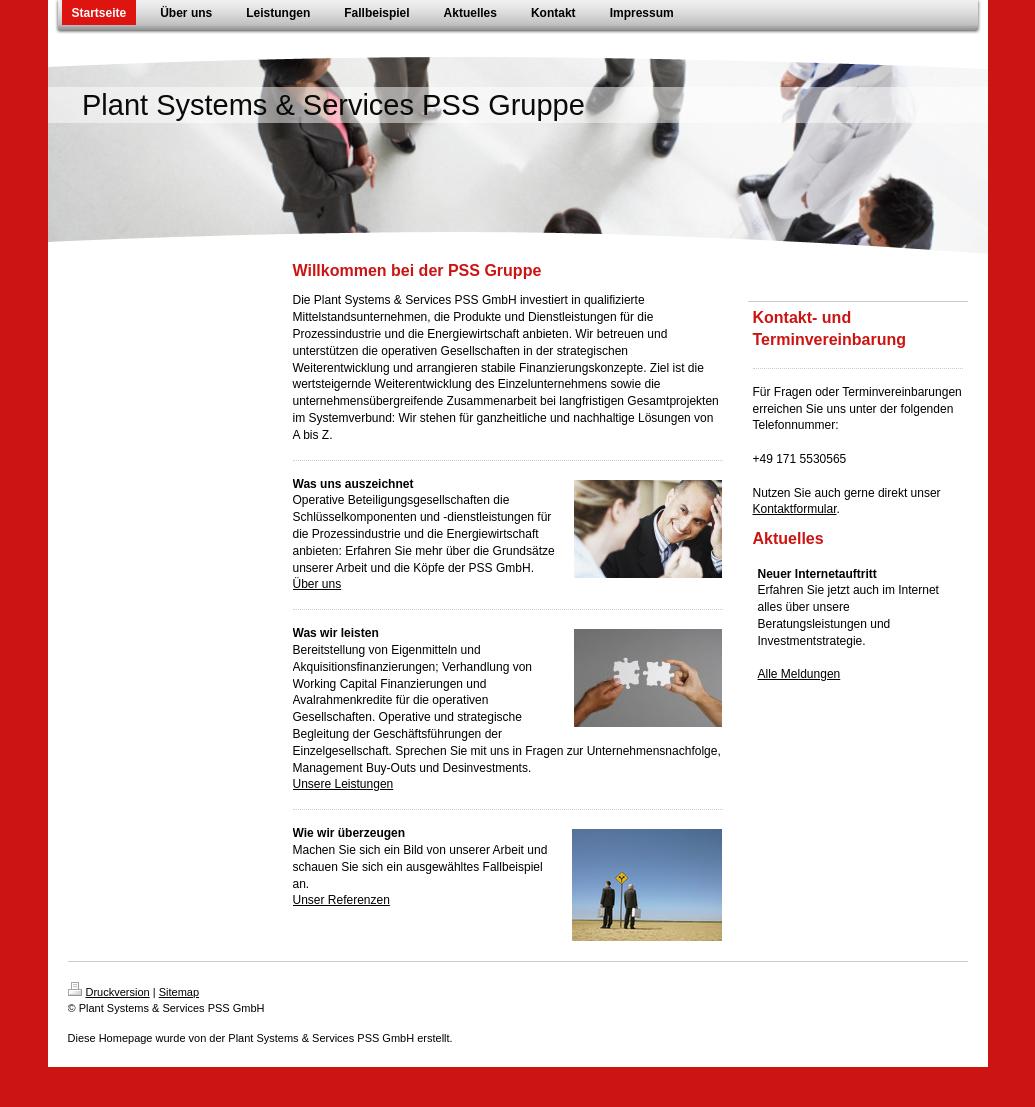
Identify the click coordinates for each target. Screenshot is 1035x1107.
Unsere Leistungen (343, 784)
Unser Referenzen (341, 900)
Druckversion (109, 992)
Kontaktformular (795, 509)
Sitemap (179, 992)
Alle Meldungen (799, 674)
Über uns (317, 584)
